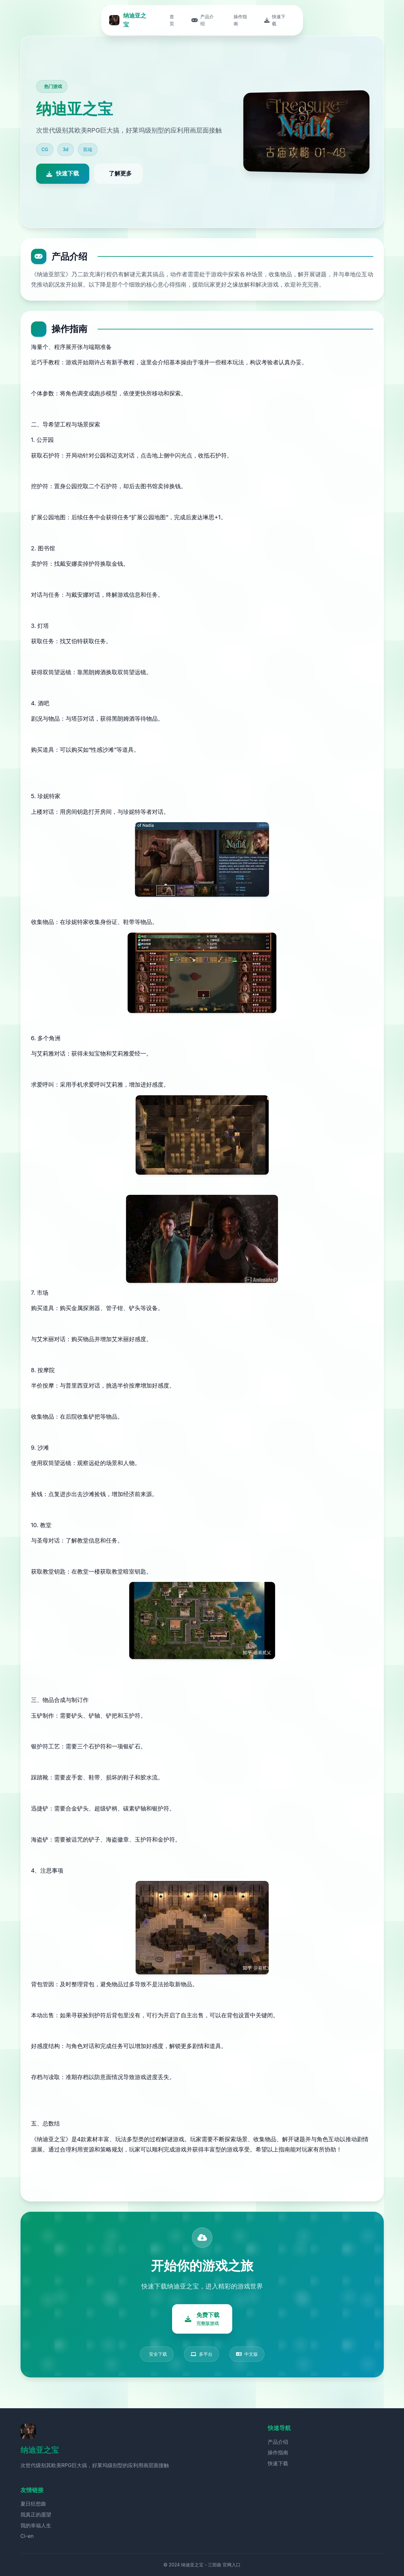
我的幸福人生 (35, 2525)
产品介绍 (278, 2442)
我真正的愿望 (35, 2514)
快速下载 (278, 2463)
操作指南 (278, 2452)
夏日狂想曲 (33, 2503)
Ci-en (27, 2536)
